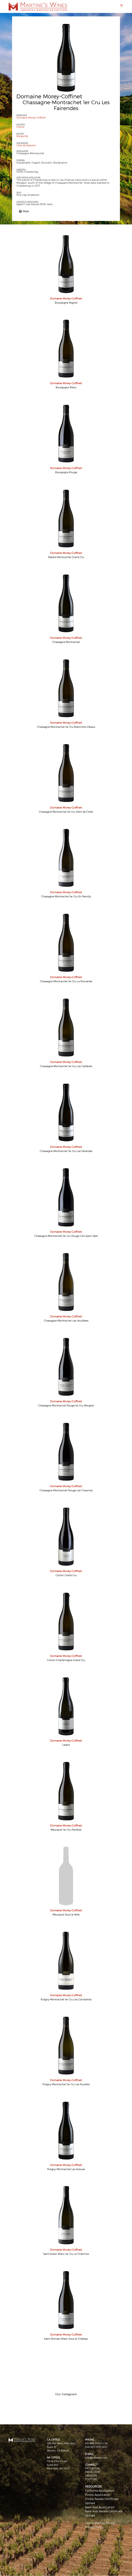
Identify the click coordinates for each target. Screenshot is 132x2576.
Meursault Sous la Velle (66, 1914)
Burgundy (22, 136)
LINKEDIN (91, 2475)
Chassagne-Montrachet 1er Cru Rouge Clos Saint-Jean (66, 1235)
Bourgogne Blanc (66, 387)
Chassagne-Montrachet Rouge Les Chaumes (66, 1490)
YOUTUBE (91, 2479)
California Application (99, 2490)
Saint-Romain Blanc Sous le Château (66, 2338)
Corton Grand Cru (66, 1575)
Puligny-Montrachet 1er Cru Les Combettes (66, 1999)
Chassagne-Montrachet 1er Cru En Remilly (66, 896)
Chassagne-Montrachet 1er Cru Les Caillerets (66, 1066)
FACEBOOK (92, 2468)
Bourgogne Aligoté (66, 302)
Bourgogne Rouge (66, 472)
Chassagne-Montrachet (66, 642)
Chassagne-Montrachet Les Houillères (66, 1320)
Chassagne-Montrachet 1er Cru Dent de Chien (66, 811)
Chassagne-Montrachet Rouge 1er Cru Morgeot (66, 1405)
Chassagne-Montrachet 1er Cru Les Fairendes (66, 1151)
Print (26, 211)
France (20, 126)
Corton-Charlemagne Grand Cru (66, 1660)
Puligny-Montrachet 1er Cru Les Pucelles (66, 2084)
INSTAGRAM (92, 2471)
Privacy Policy (94, 2527)
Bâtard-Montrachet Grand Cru (66, 557)
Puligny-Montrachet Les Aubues (66, 2169)
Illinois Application (97, 2494)
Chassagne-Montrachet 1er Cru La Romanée (66, 981)
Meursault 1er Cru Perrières (66, 1829)
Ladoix (66, 1744)
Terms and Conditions (100, 2523)
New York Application (99, 2507)
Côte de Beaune (26, 145)
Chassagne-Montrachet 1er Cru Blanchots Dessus (66, 726)
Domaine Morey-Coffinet (49, 96)
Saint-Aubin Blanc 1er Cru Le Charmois (66, 2253)
